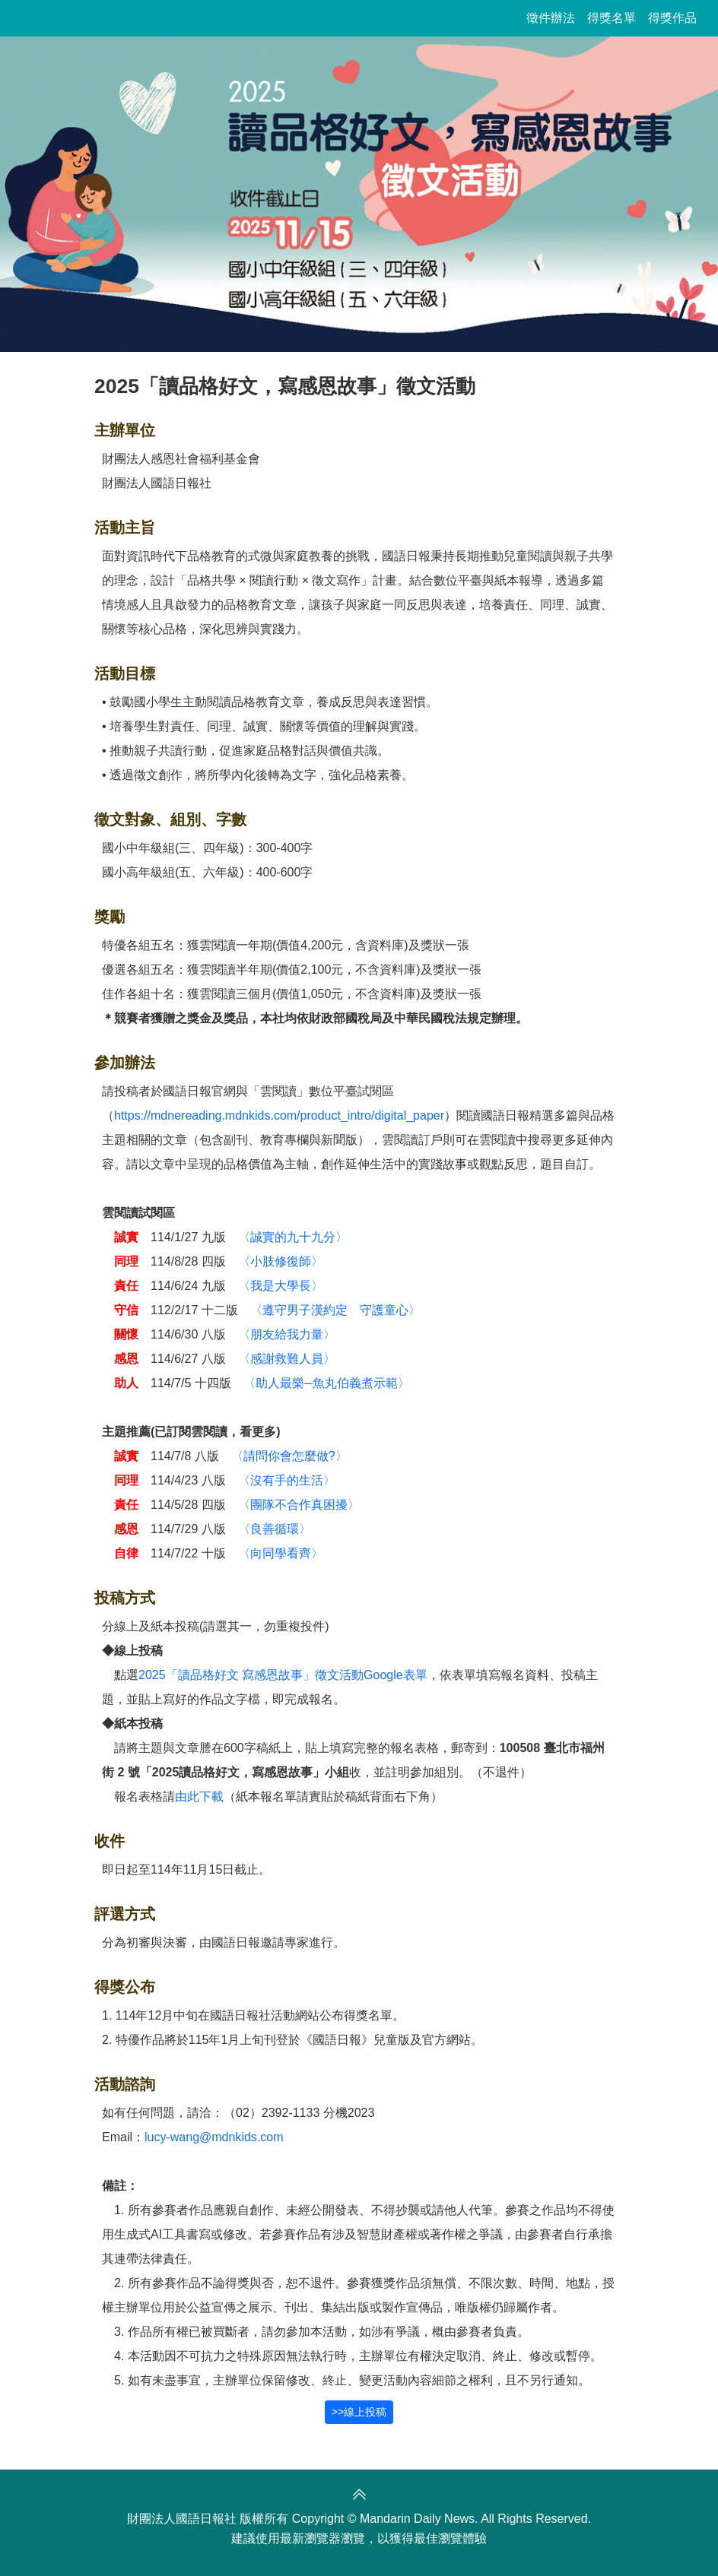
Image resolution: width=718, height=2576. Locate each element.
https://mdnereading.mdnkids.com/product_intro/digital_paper (279, 1115)
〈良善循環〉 (274, 1528)
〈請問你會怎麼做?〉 (289, 1456)
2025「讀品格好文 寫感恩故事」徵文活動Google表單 (282, 1674)
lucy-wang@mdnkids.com (214, 2137)
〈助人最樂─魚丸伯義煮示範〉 (326, 1383)
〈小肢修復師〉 (280, 1261)
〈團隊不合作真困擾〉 (299, 1504)
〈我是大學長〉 (280, 1285)
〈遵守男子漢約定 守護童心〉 (335, 1310)
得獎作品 (672, 17)
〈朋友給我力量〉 (286, 1334)
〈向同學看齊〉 (280, 1553)
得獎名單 (611, 17)
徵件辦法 (550, 17)
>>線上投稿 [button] (359, 2412)
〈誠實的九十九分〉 (293, 1237)
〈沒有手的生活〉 (286, 1480)
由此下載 (199, 1796)
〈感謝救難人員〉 (286, 1358)
